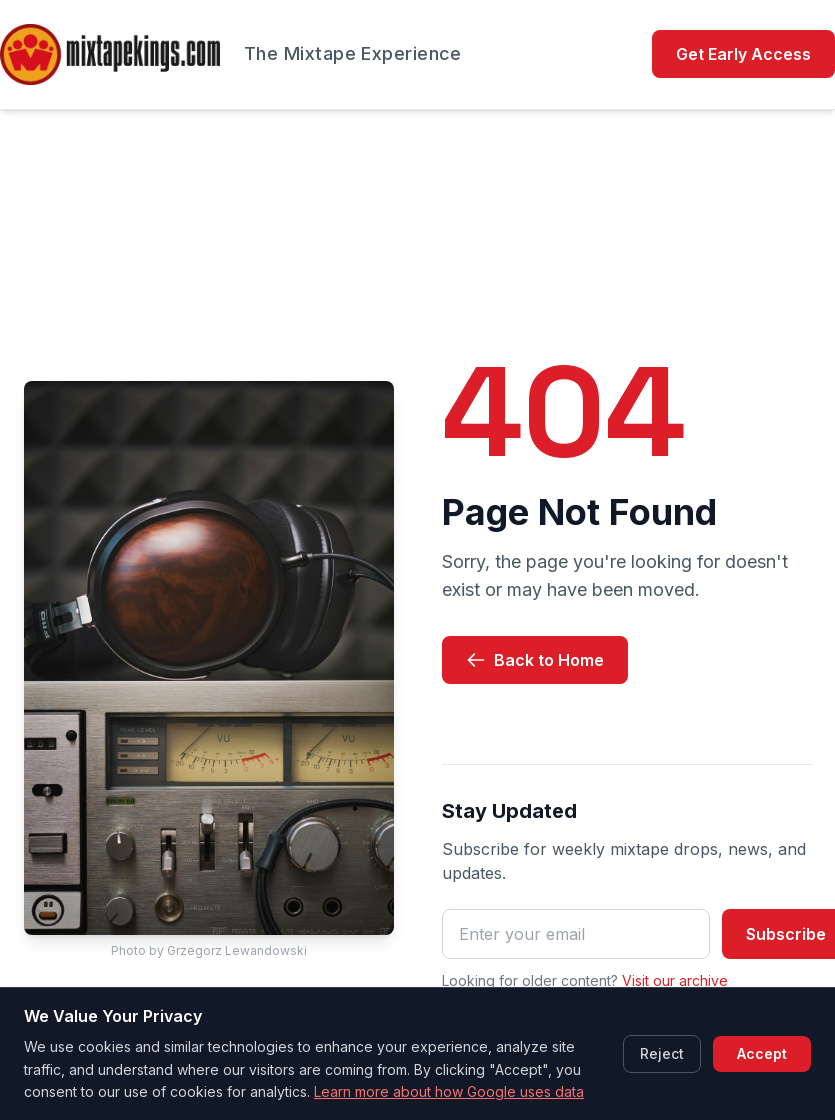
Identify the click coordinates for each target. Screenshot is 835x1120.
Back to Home (535, 660)
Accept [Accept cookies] (762, 1053)
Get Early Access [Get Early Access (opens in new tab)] (743, 54)
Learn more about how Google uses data (449, 1091)
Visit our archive (675, 980)
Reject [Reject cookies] (662, 1053)
